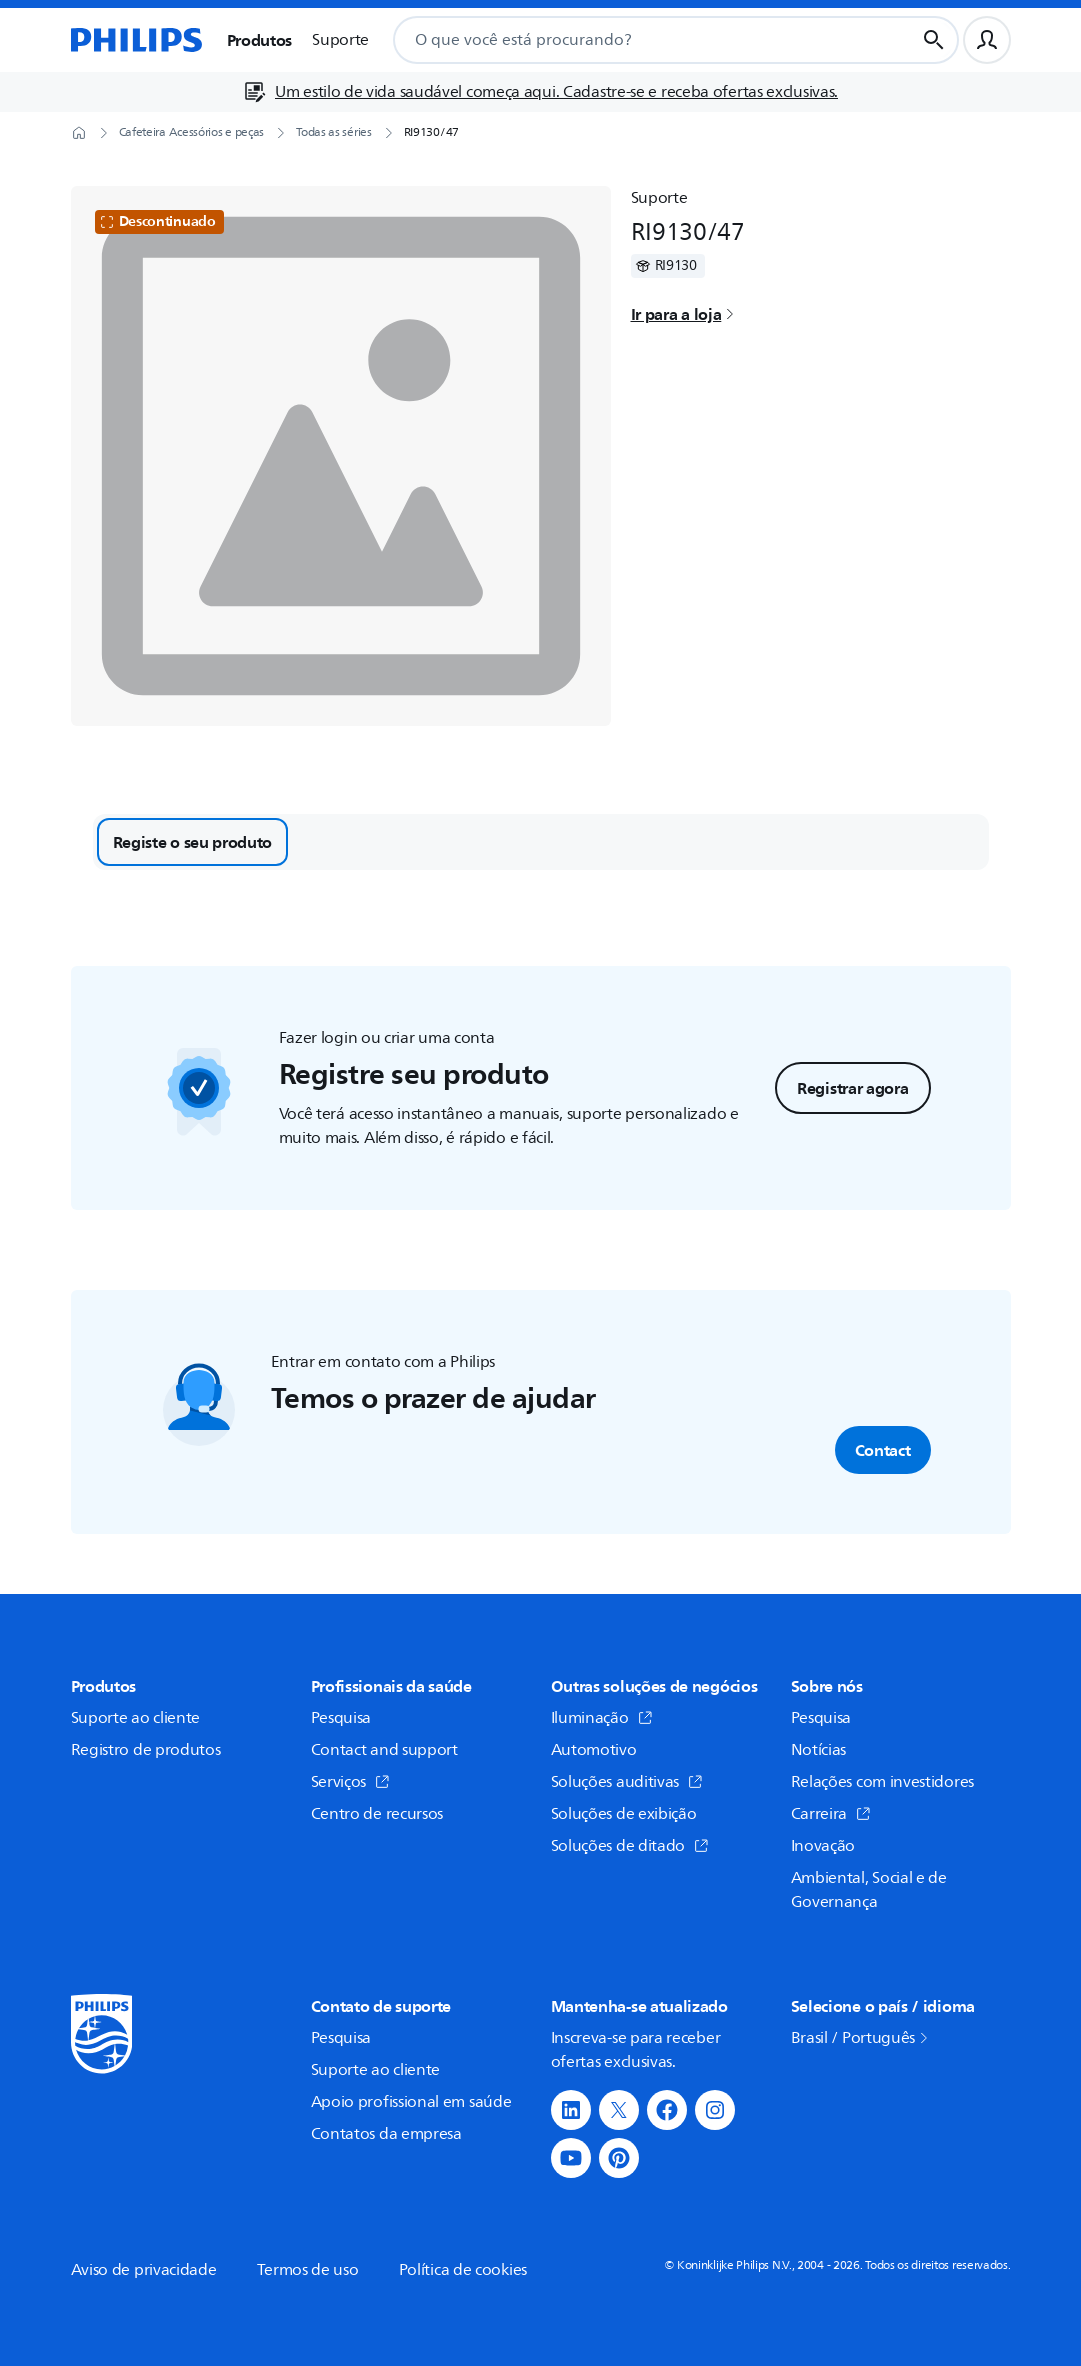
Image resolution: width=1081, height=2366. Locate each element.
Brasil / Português (861, 2038)
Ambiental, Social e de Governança (869, 1890)
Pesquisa (341, 1718)
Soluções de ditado (630, 1846)
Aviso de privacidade (144, 2270)
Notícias (819, 1750)
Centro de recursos (377, 1814)
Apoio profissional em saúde (411, 2102)
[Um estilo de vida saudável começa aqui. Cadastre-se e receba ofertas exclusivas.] (540, 92)
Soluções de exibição (624, 1814)
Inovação (823, 1846)
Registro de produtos (146, 1750)
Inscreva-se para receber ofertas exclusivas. (636, 2050)
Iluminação (602, 1718)
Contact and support (384, 1750)
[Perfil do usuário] (987, 40)
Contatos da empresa (386, 2134)
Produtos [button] (260, 40)
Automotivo (594, 1750)
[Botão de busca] (934, 40)
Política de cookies (463, 2270)
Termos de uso (308, 2270)
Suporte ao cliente (136, 1718)
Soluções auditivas (627, 1782)
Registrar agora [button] (853, 1088)
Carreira (831, 1814)
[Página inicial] (137, 40)
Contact (883, 1450)
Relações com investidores (883, 1782)
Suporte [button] (340, 40)
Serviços (351, 1782)
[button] (571, 2110)
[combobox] (630, 40)
